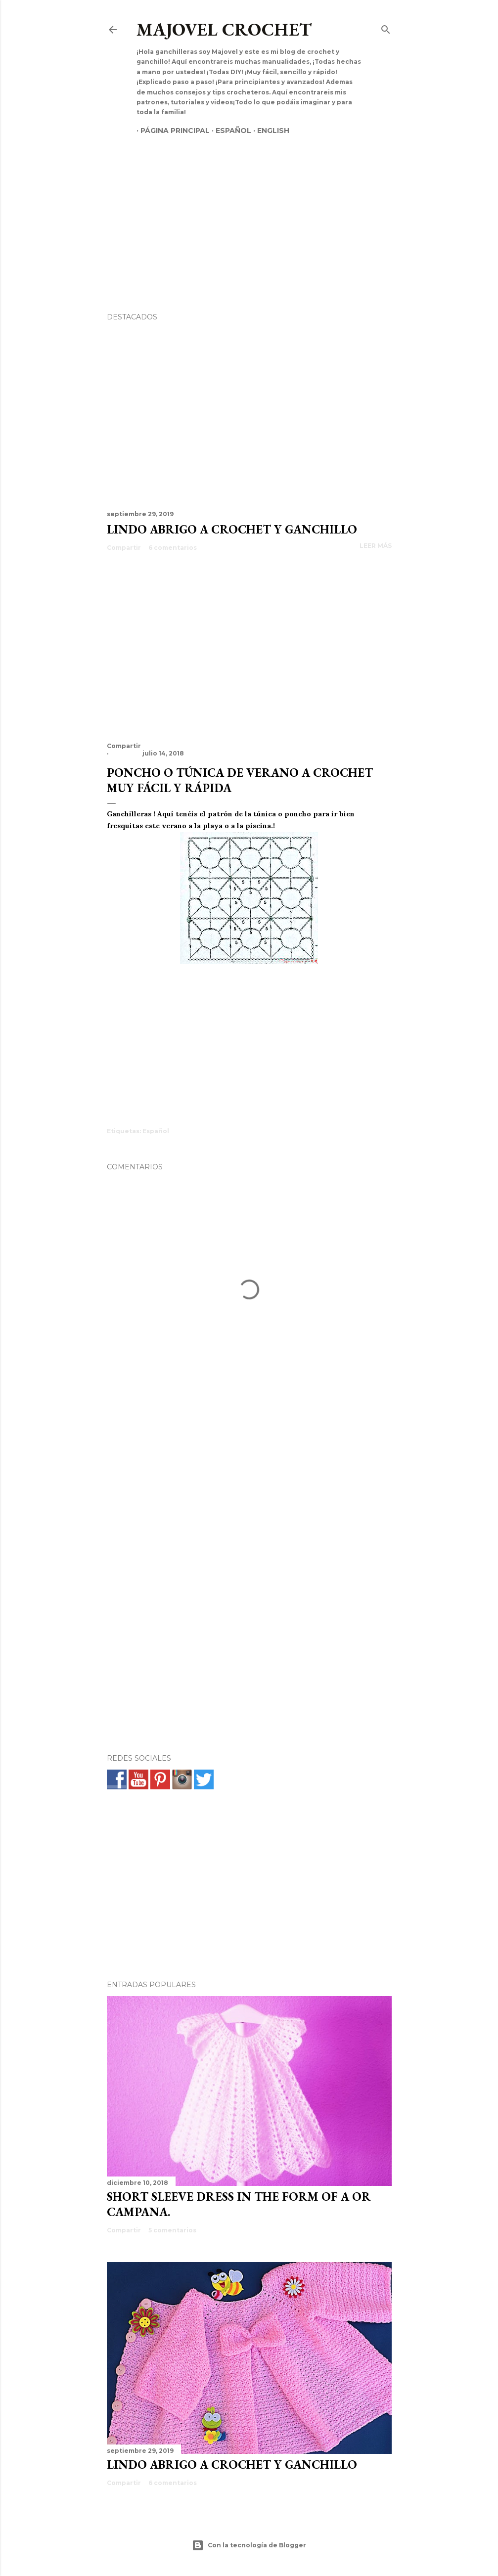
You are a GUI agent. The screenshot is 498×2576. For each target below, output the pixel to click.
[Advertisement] (249, 206)
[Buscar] (386, 27)
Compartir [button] (124, 547)
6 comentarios (172, 547)
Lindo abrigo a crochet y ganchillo (232, 529)
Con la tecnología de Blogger (249, 2545)
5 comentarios (172, 2230)
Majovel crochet (224, 29)
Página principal (171, 130)
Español (229, 130)
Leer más (376, 545)
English (269, 130)
